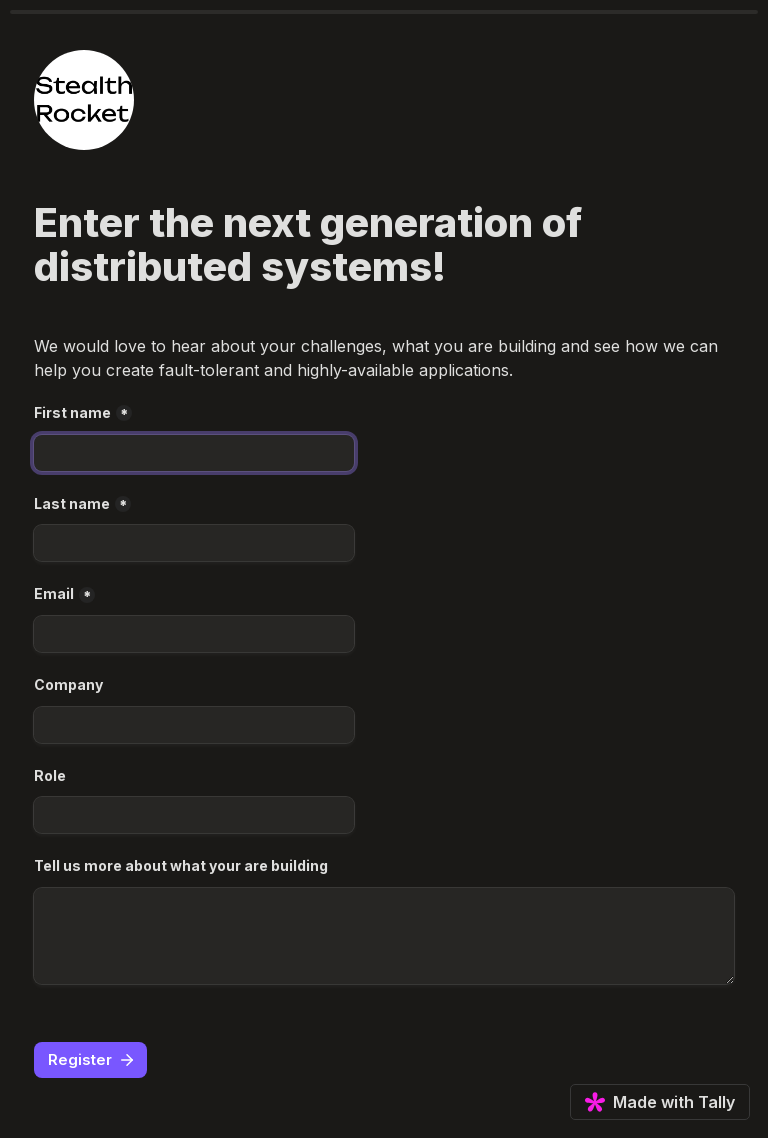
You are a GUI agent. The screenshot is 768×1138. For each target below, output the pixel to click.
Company (68, 684)
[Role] (194, 815)
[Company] (194, 725)
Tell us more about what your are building (181, 865)
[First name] (194, 453)
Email (54, 593)
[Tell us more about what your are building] (384, 936)
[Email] (194, 634)
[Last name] (194, 543)
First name (72, 412)
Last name (72, 503)
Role (50, 775)
